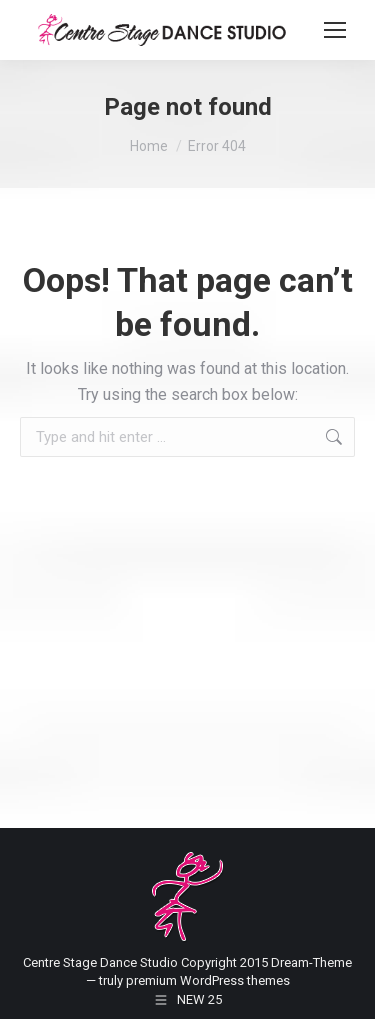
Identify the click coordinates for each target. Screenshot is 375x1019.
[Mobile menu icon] (335, 30)
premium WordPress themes (208, 980)
